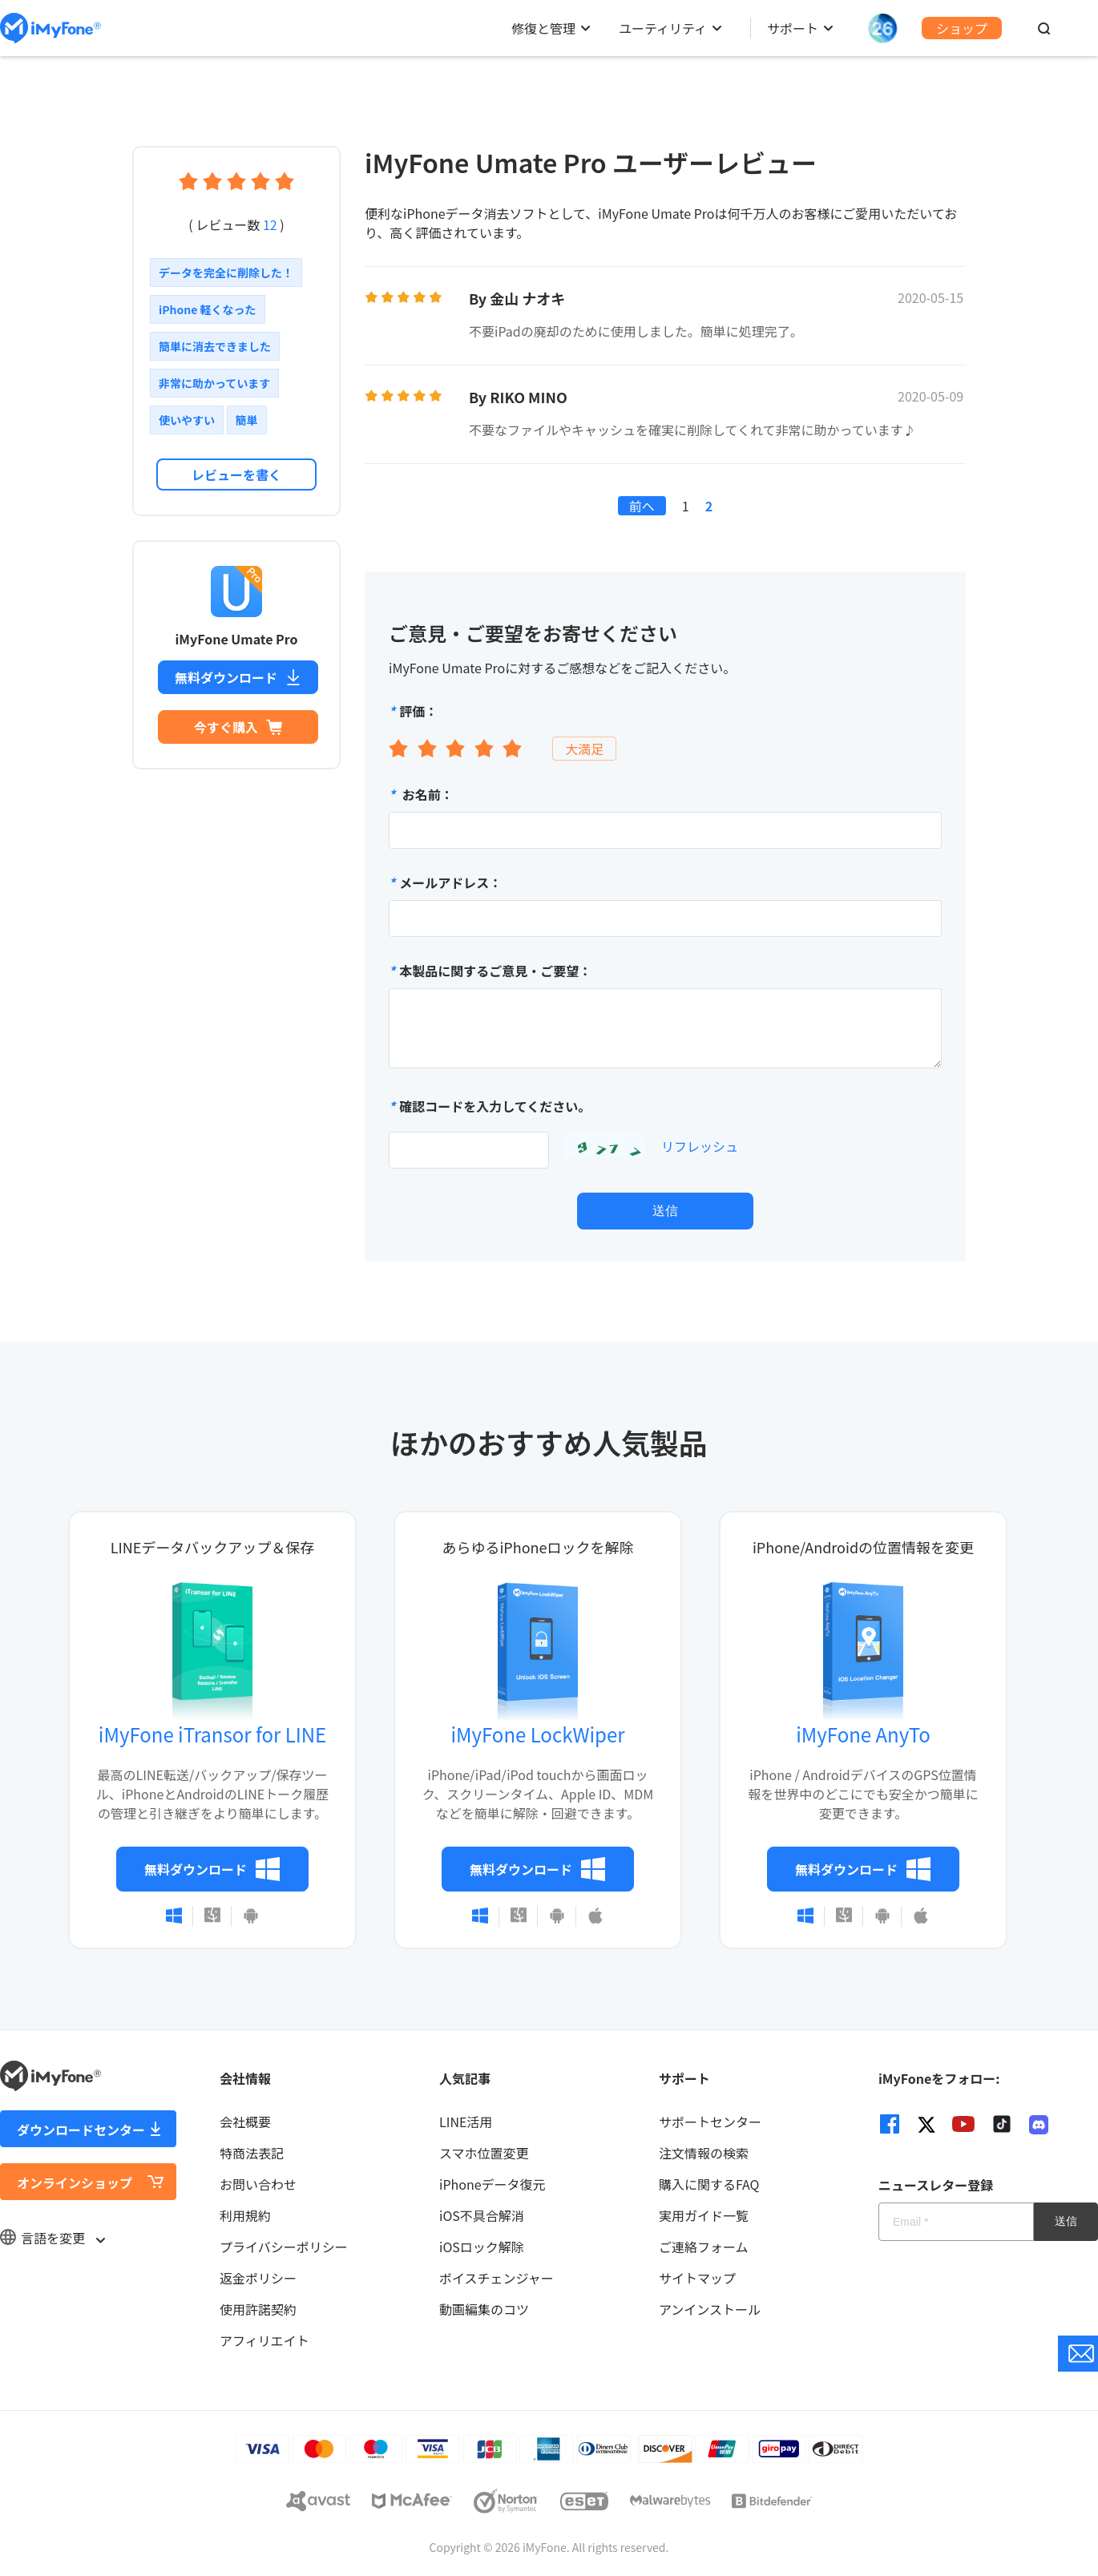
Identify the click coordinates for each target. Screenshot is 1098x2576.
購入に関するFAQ (709, 2184)
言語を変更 (52, 2237)
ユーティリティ (663, 28)
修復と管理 (543, 28)
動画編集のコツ (484, 2309)
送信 (665, 1210)
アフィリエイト (264, 2340)
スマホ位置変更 (484, 2152)
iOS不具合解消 (481, 2215)
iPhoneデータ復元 (492, 2184)
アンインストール (710, 2309)
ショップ (961, 28)
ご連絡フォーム (704, 2246)
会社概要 (245, 2121)
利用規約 (245, 2215)
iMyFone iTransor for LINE (212, 1734)
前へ (642, 505)
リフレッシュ (699, 1146)
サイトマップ (697, 2277)
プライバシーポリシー (284, 2246)
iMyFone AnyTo (863, 1734)
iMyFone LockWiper (537, 1734)
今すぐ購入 (238, 727)
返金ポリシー (258, 2277)
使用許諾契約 (258, 2309)
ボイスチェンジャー (496, 2277)
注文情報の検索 (704, 2152)
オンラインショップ (74, 2182)
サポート (792, 28)
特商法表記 (252, 2152)
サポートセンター (710, 2121)
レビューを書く (236, 474)
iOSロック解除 (481, 2246)
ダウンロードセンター (81, 2129)
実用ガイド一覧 (704, 2215)
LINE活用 (465, 2121)
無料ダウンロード (238, 677)
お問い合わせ (258, 2184)
